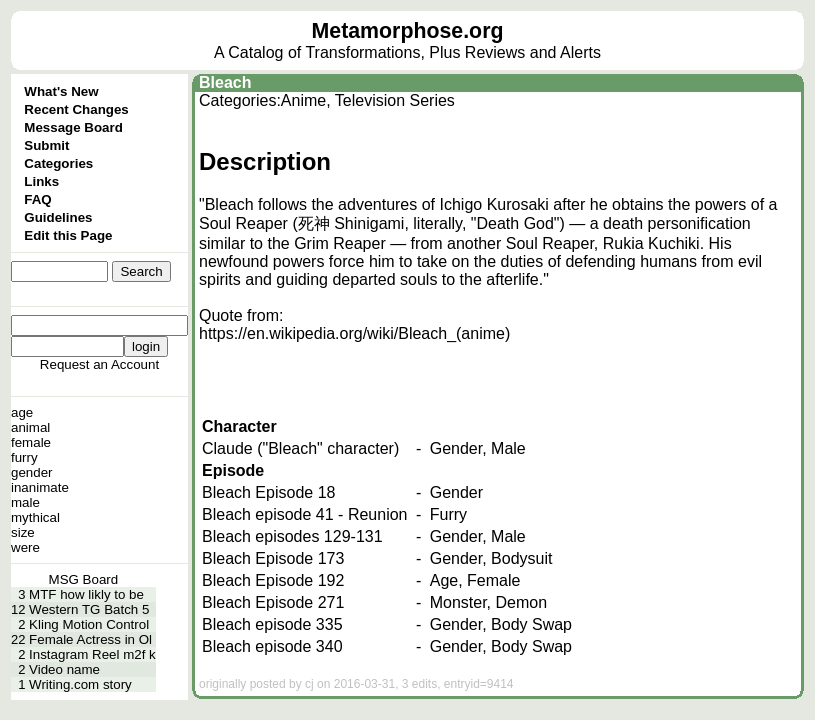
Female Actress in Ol (90, 639)
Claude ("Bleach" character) (300, 448)
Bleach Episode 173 (273, 558)
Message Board (73, 127)
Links (41, 181)
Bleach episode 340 (272, 646)
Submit (46, 145)
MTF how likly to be (86, 594)
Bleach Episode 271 (273, 602)
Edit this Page (68, 235)
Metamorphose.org (408, 31)
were (25, 547)
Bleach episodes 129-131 (292, 536)
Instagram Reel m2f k (92, 654)
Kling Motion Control (89, 624)
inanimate (40, 487)
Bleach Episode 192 (273, 580)
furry (24, 457)
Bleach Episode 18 (268, 492)
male (25, 502)
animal (30, 427)
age (22, 412)
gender (32, 472)
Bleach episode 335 (272, 624)
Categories (58, 163)
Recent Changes (76, 109)
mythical (35, 517)
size (23, 532)
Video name (64, 669)
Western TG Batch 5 (89, 609)
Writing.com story (80, 684)
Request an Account (99, 364)
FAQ (37, 199)
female (31, 442)
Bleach (225, 82)
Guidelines (58, 217)
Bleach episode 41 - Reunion (304, 514)
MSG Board (84, 579)
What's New (61, 91)
